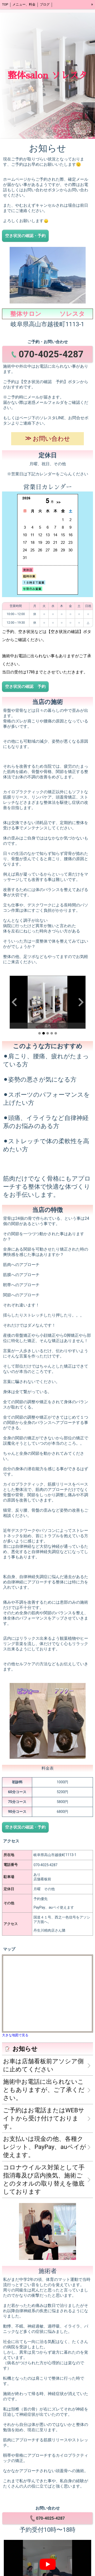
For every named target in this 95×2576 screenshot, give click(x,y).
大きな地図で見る (15, 2035)
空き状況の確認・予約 (25, 235)
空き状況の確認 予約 (25, 686)
